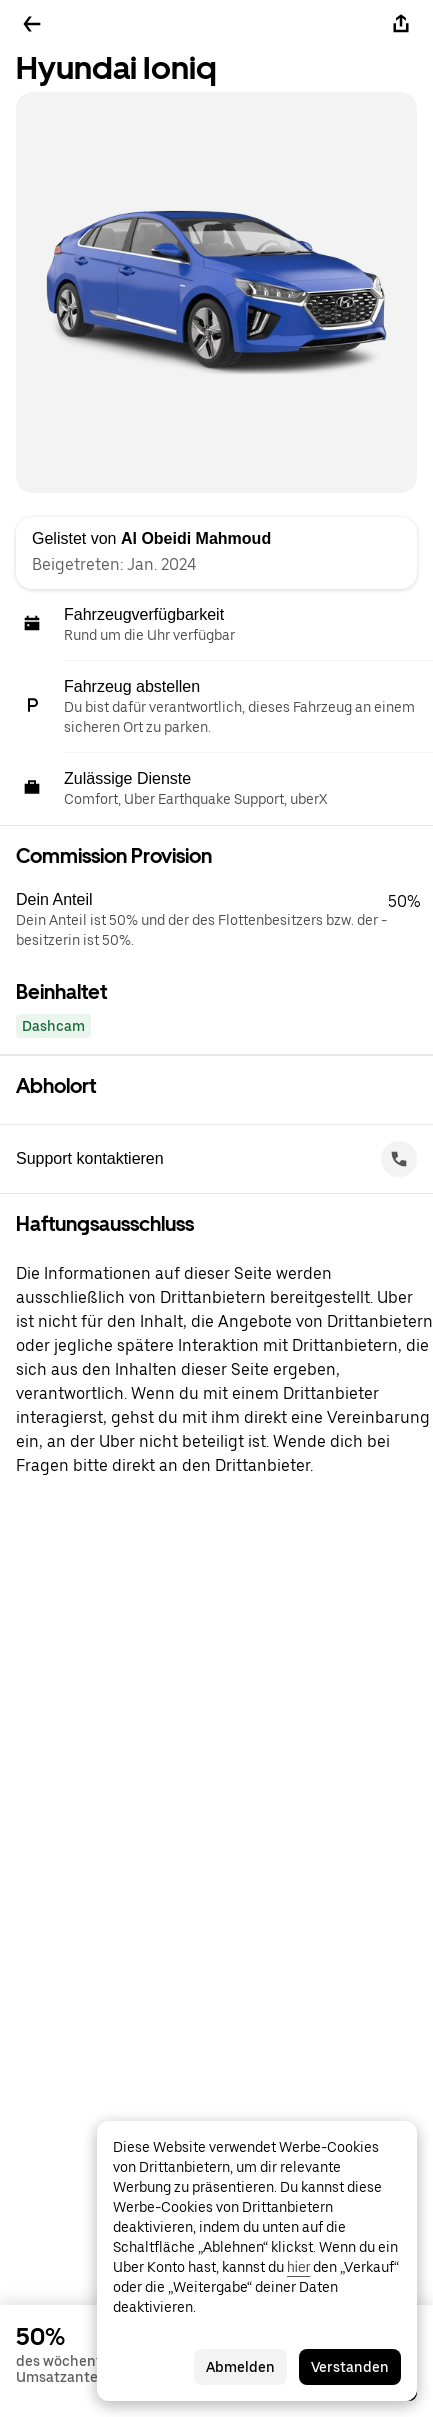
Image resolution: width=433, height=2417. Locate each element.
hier (298, 2267)
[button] (224, 920)
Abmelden (240, 2367)
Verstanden (350, 2367)
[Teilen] (401, 24)
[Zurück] (32, 24)
